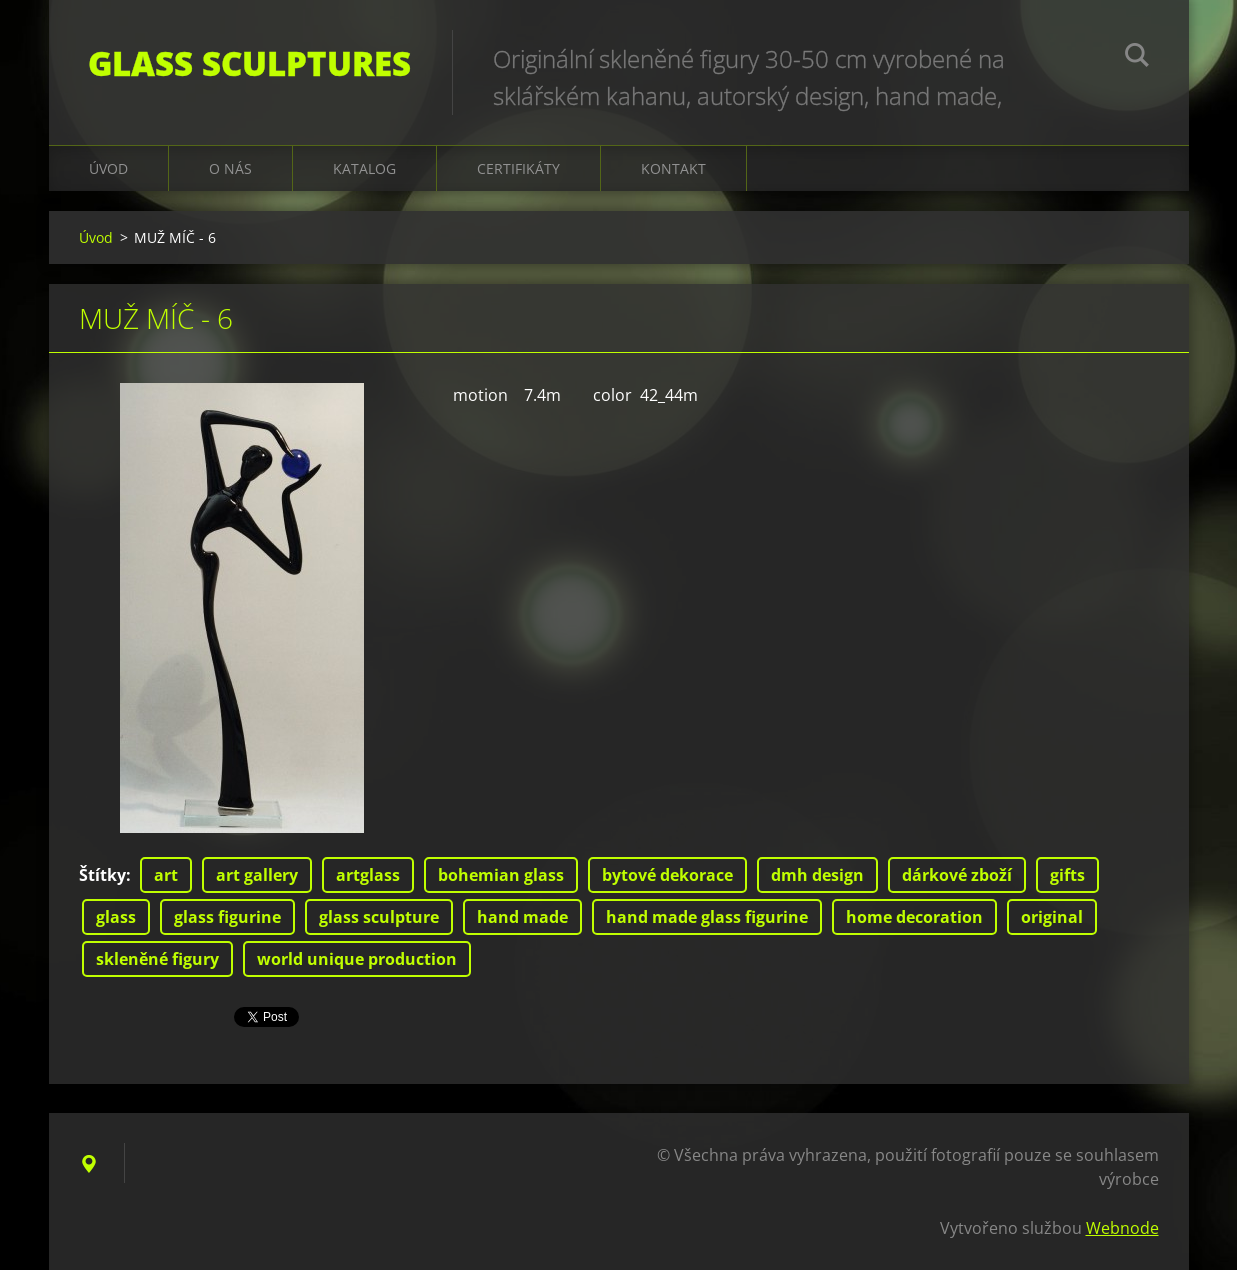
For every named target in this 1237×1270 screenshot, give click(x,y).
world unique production (357, 959)
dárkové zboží (957, 875)
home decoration (914, 917)
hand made (522, 917)
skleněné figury (157, 959)
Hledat (1137, 58)
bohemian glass (501, 875)
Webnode (1122, 1228)
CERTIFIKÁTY (518, 168)
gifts (1067, 875)
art (166, 875)
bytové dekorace (667, 875)
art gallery (257, 875)
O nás (230, 168)
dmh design (817, 875)
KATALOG (364, 168)
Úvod (108, 168)
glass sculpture (379, 917)
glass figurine (227, 917)
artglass (368, 875)
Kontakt (673, 168)
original (1052, 917)
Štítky (102, 875)
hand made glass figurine (707, 917)
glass (116, 917)
